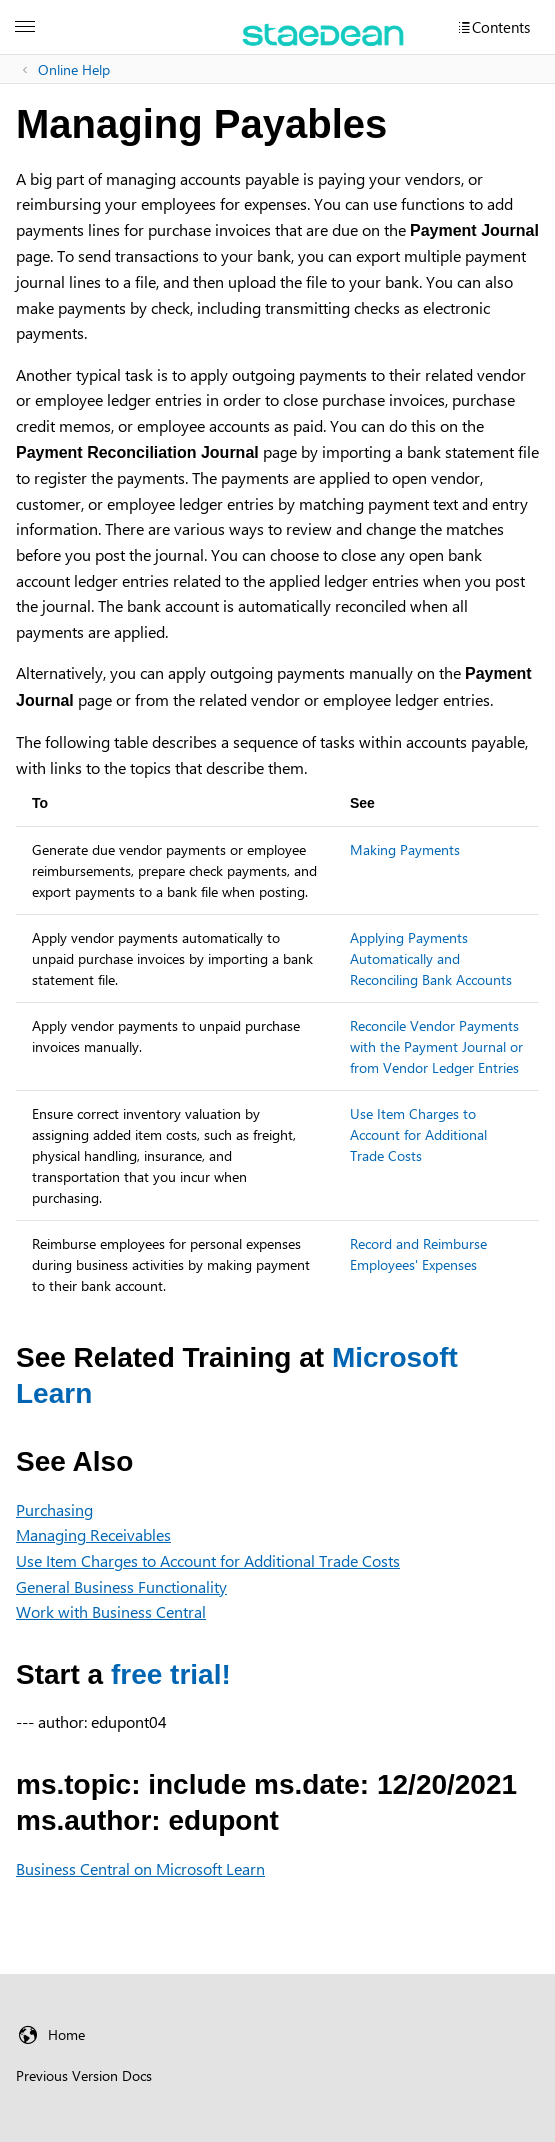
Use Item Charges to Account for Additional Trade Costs (418, 1134)
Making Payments (405, 849)
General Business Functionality (121, 1586)
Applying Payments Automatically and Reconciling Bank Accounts (431, 958)
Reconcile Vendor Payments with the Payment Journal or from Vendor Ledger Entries (436, 1046)
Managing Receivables (93, 1534)
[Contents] (493, 27)
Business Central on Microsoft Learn (140, 1868)
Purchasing (54, 1509)
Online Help (74, 69)
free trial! (171, 1674)
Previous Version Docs (84, 2075)
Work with (111, 1611)
